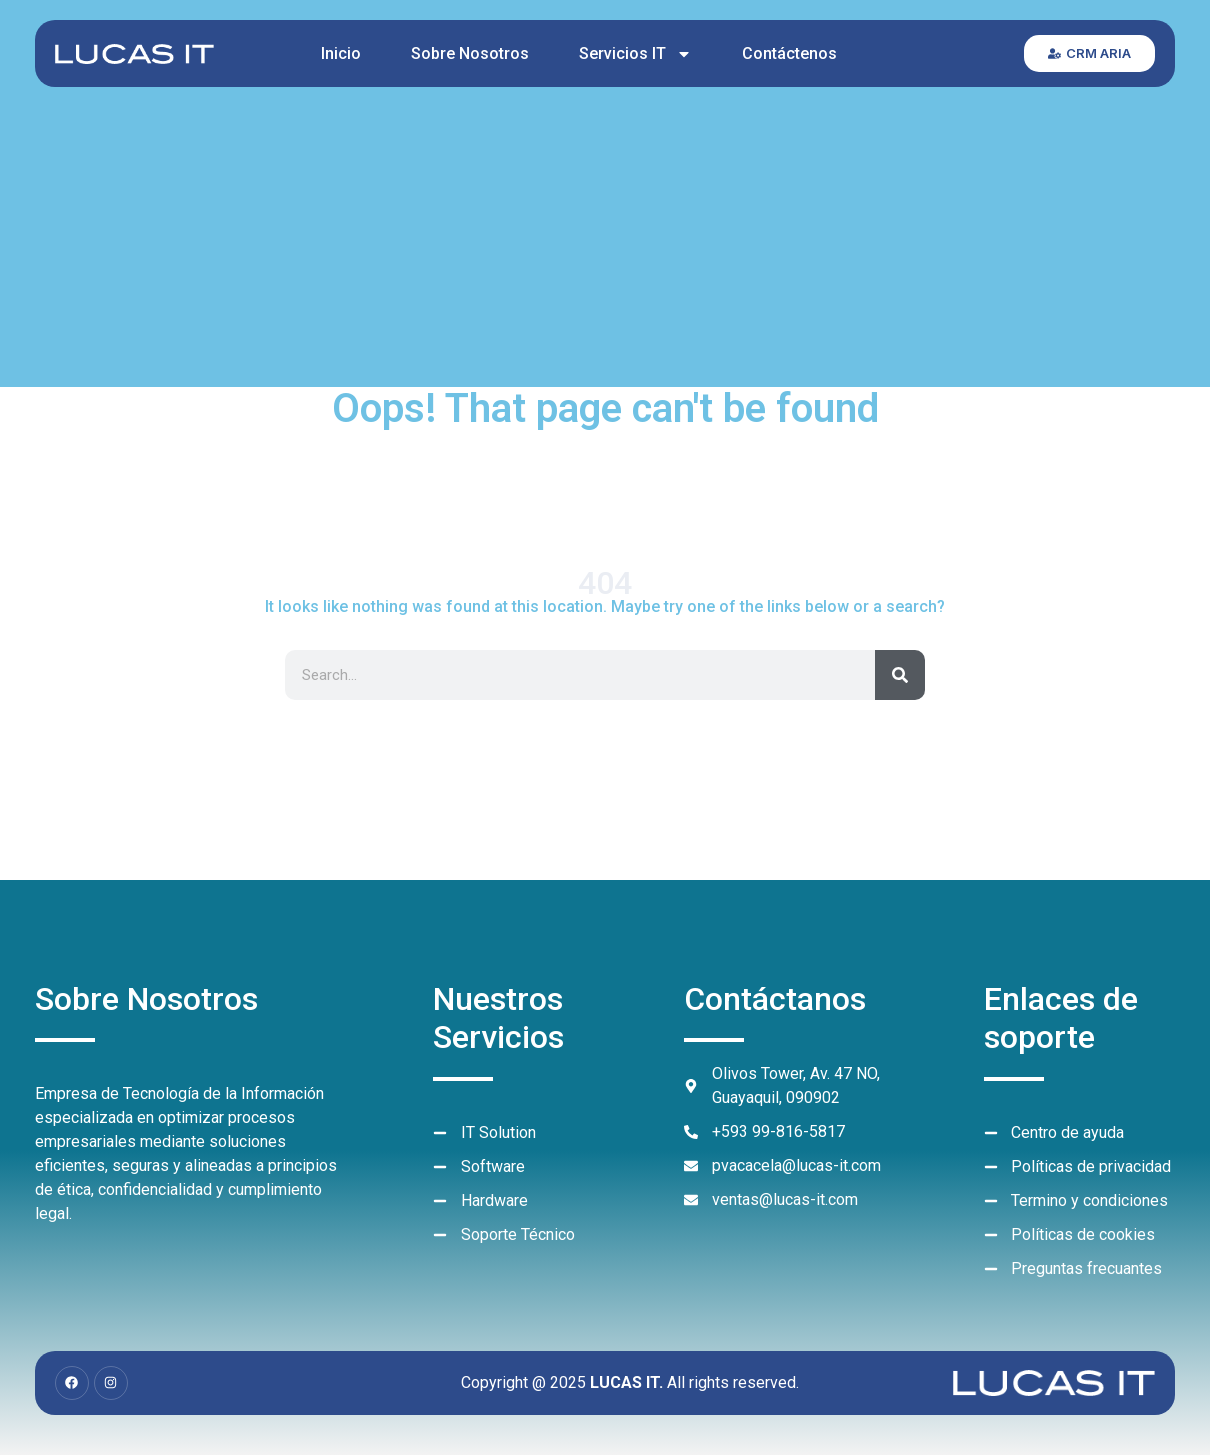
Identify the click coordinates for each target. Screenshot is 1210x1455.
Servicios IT (635, 54)
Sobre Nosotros (470, 53)
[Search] (900, 675)
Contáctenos (789, 53)
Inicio (341, 53)
